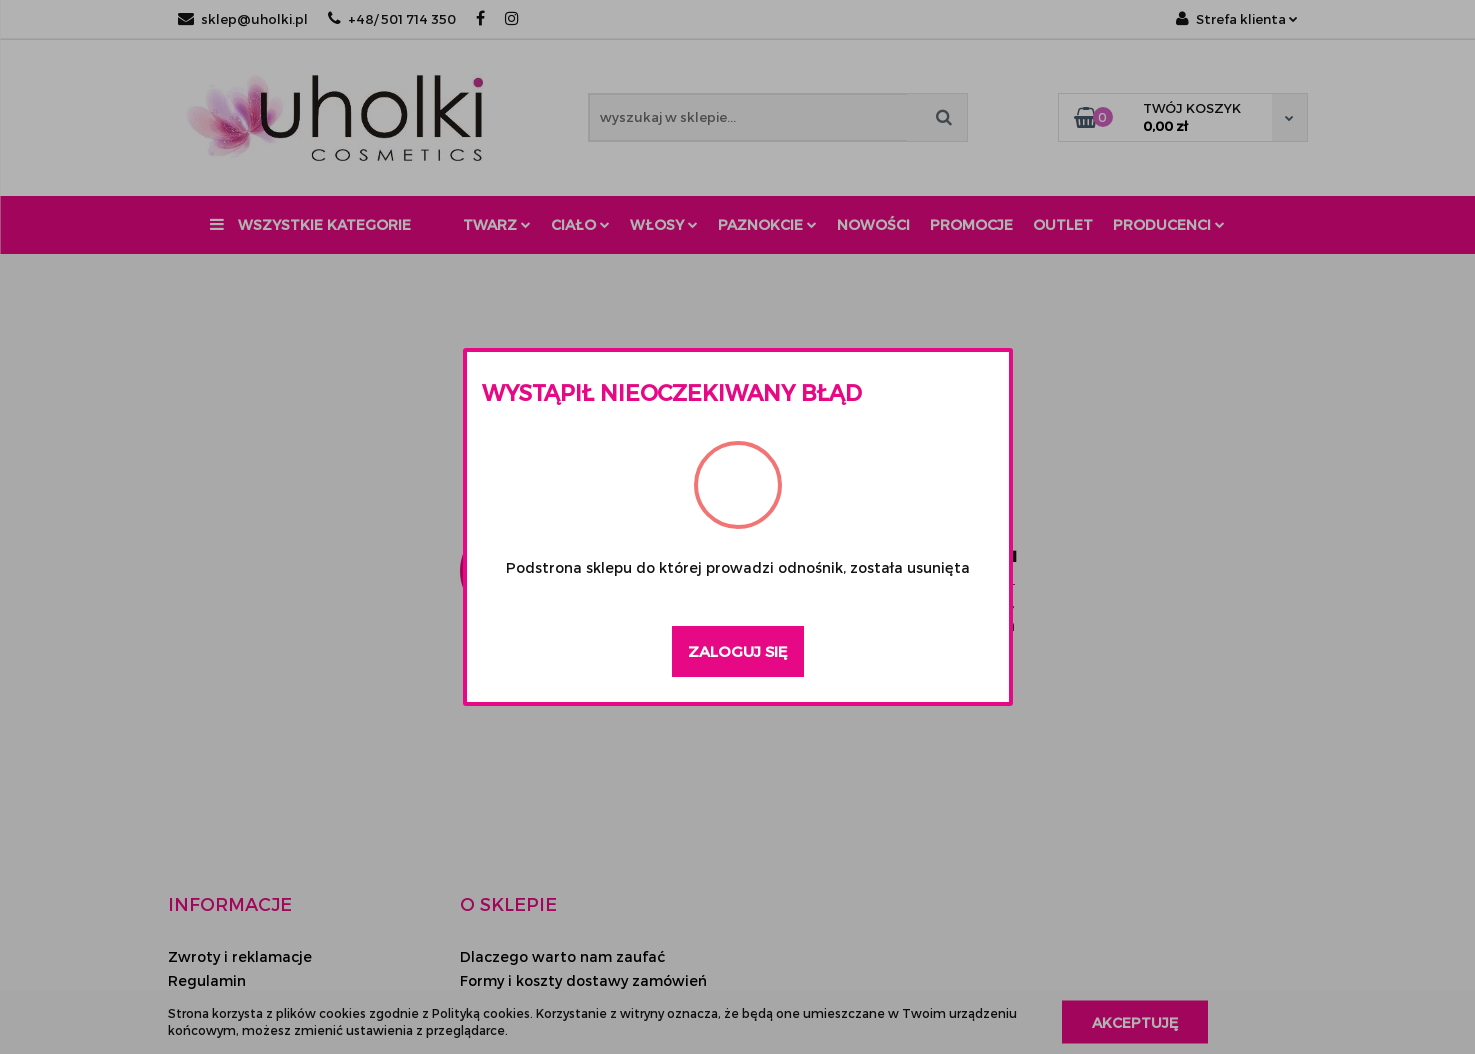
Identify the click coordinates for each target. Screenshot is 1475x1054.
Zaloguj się (738, 651)
